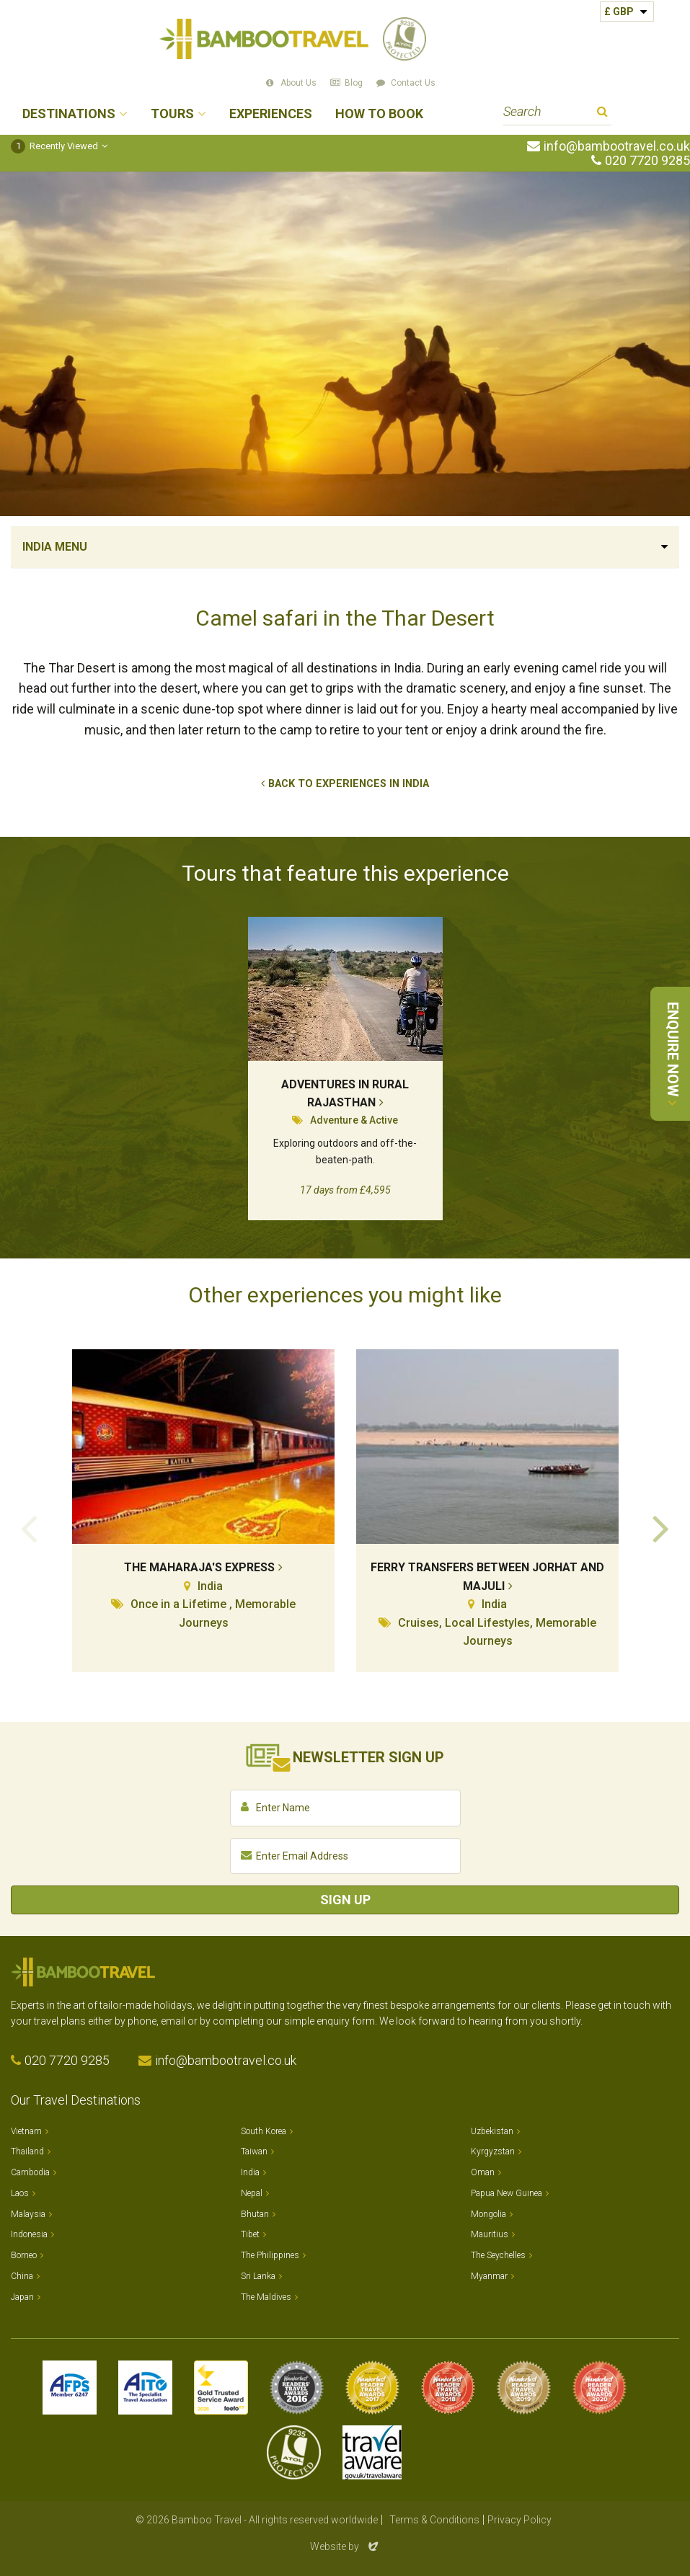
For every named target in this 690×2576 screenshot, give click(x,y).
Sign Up (345, 1899)
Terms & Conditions (434, 2520)
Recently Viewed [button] (54, 146)
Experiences (270, 114)
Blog (354, 83)
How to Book (379, 114)
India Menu (54, 547)
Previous (29, 1527)
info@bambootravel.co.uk (617, 146)
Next (661, 1527)
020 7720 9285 (647, 160)
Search (602, 113)
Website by (345, 2546)
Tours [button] (172, 114)
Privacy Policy (519, 2520)
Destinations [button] (68, 114)
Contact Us (413, 83)
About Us (298, 83)
